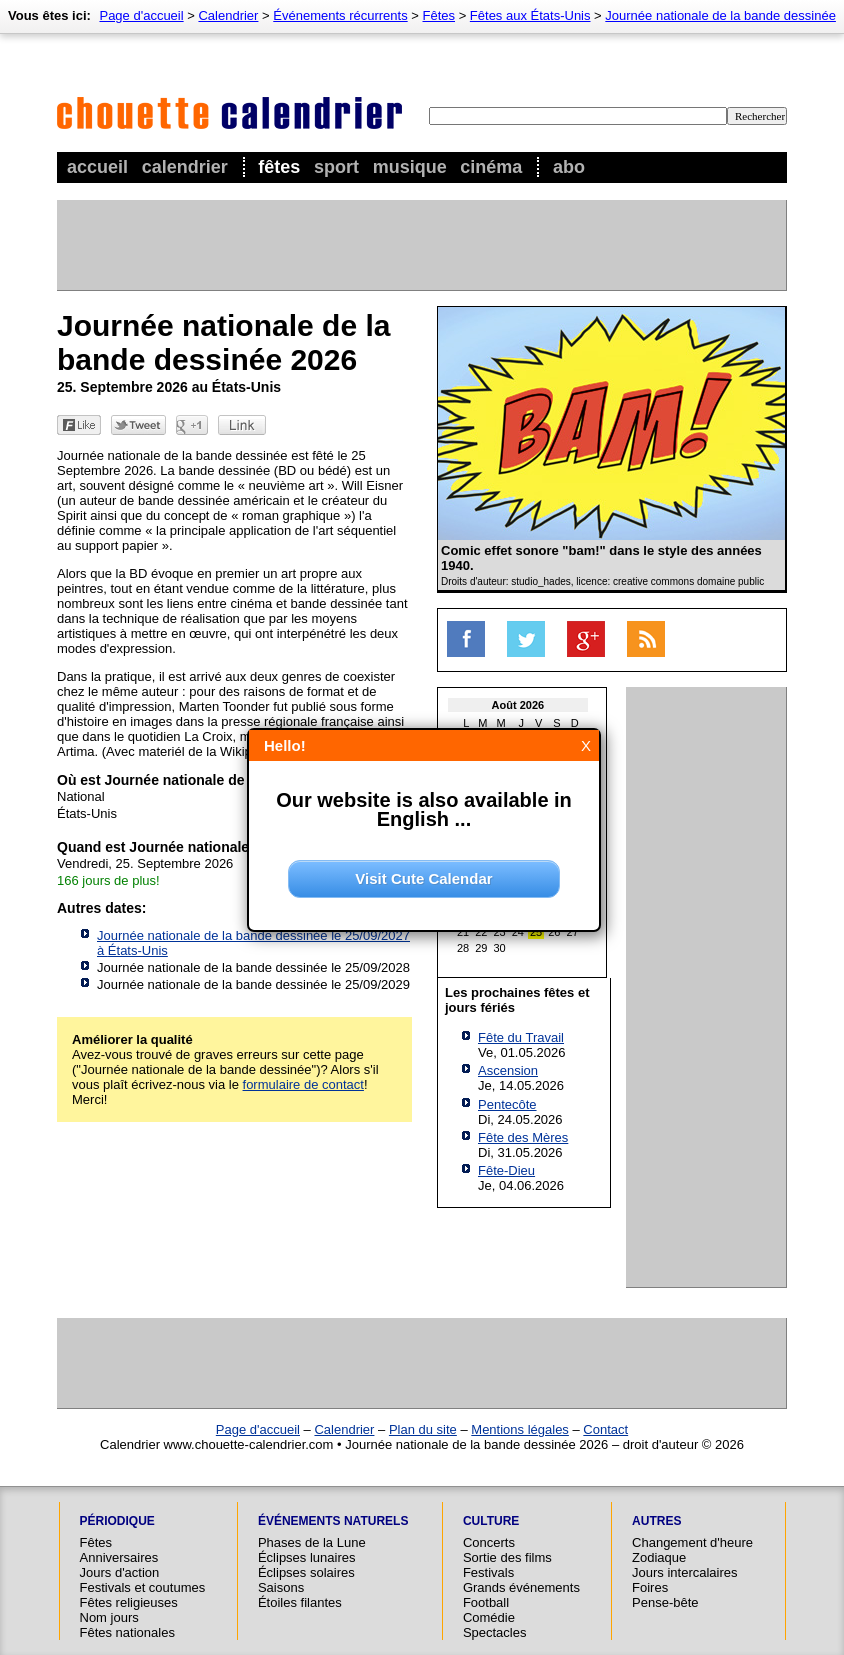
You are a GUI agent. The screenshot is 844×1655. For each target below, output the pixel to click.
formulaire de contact (303, 1084)
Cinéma (491, 167)
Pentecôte (507, 1104)
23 (500, 932)
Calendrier (185, 167)
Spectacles (495, 1632)
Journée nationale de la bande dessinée (720, 15)
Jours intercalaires (685, 1572)
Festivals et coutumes (143, 1587)
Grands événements (521, 1587)
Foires (650, 1587)
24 (518, 932)
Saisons (281, 1587)
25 (536, 932)
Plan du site (423, 1429)
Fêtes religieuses (129, 1602)
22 (481, 932)
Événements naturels (333, 1521)
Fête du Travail (521, 1037)
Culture (491, 1521)
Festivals (488, 1572)
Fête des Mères (523, 1137)
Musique (410, 167)
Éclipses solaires (306, 1572)
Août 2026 (518, 705)
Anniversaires (119, 1557)
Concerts (489, 1542)
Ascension (508, 1070)
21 (463, 932)
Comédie (489, 1617)
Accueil (97, 167)
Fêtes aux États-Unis (530, 15)
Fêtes (279, 167)
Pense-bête (665, 1602)
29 (481, 948)
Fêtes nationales (127, 1632)
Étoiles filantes (300, 1602)
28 (463, 948)
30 (500, 948)
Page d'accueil (141, 15)
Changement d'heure (692, 1542)
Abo (569, 167)
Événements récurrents (340, 15)
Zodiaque (659, 1557)
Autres (656, 1521)
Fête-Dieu (506, 1170)
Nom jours (109, 1617)
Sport (336, 167)
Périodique (117, 1521)
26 (554, 932)
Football (486, 1602)
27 (573, 932)
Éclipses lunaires (307, 1557)
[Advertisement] (421, 245)
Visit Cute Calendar (423, 878)
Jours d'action (120, 1572)
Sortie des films (507, 1557)
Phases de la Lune (312, 1542)
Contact (605, 1429)
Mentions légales (520, 1429)
